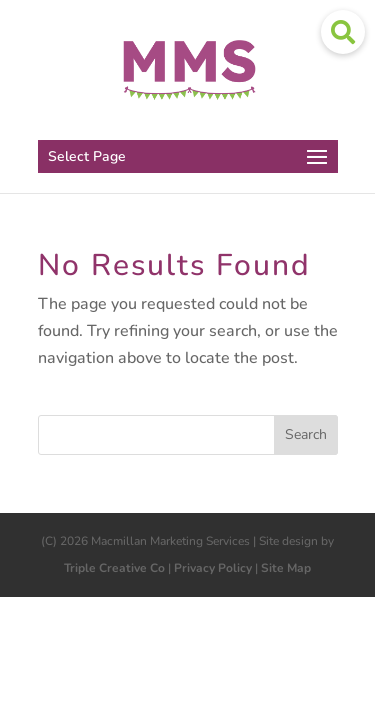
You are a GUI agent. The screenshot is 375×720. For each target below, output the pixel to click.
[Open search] (343, 32)
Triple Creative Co (114, 568)
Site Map (286, 568)
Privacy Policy (213, 568)
